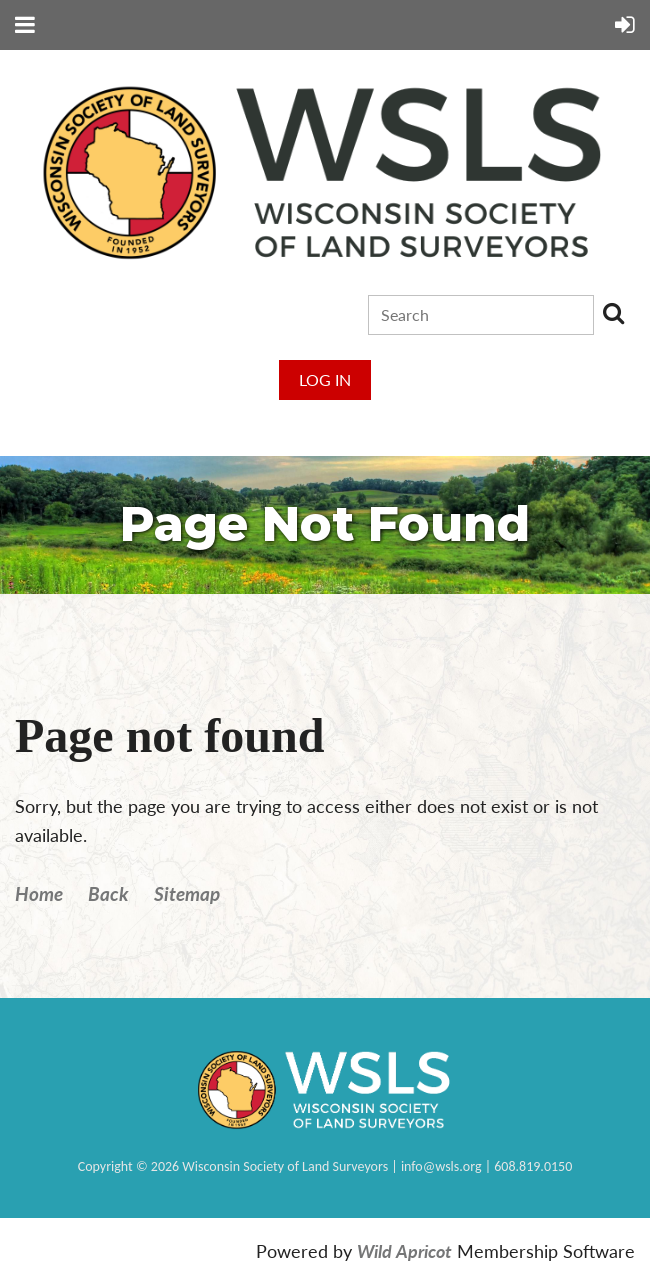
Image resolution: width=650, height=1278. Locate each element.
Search (613, 313)
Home (39, 893)
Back (108, 893)
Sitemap (187, 893)
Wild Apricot (404, 1251)
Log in (325, 379)
